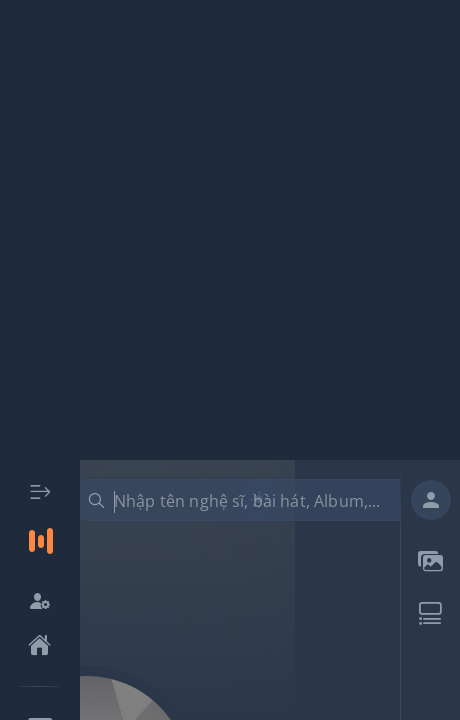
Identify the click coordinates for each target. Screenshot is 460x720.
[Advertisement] (230, 230)
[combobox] (252, 500)
